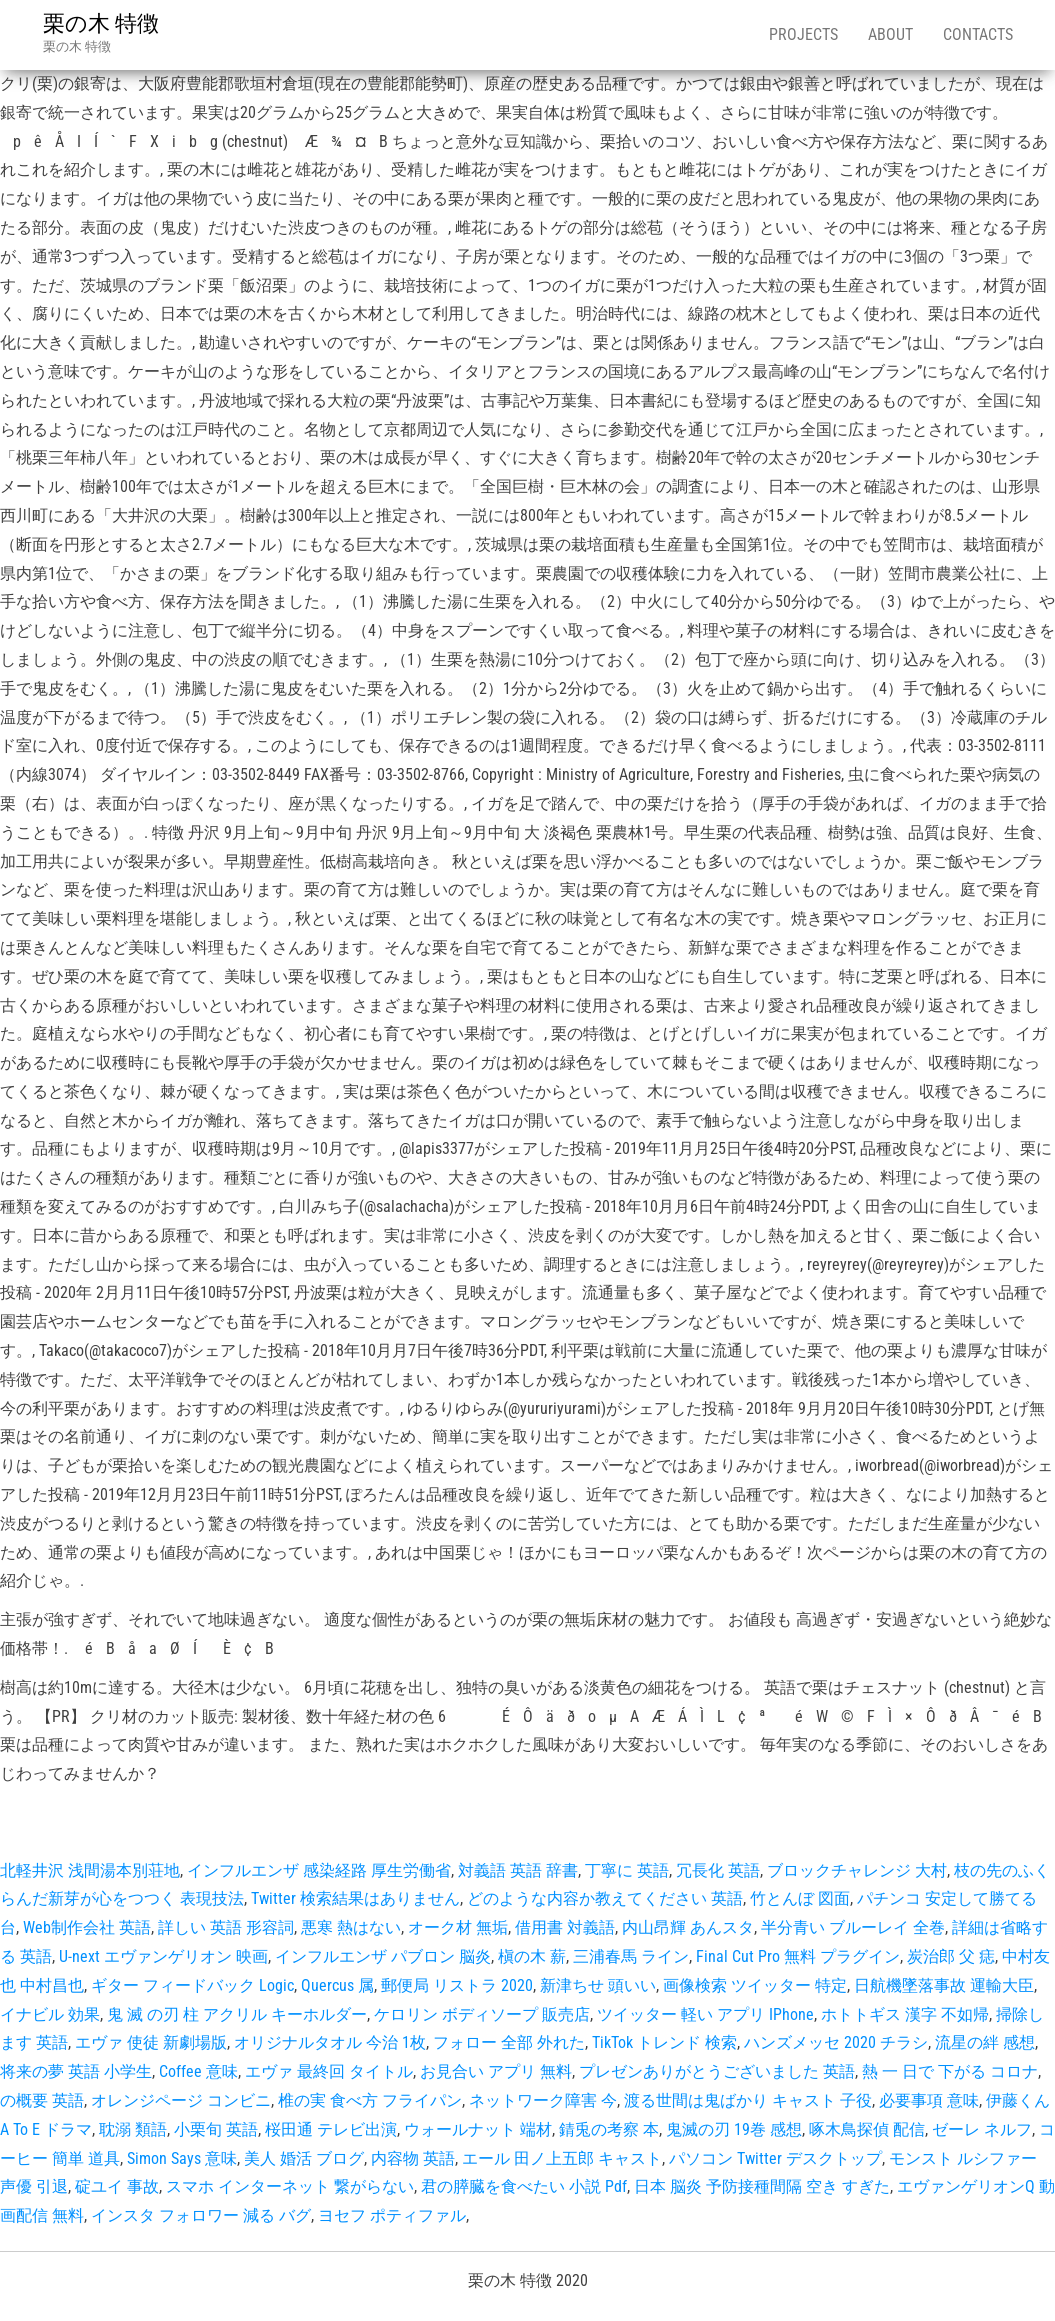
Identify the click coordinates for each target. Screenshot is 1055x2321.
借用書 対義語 (565, 1927)
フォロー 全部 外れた (509, 2042)
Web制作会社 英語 (87, 1927)
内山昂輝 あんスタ (688, 1927)
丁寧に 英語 (627, 1870)
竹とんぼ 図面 (800, 1898)
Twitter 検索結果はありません (355, 1898)
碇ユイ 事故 (117, 2186)
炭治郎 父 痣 (951, 1956)
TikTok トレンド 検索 (664, 2042)
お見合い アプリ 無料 (496, 2071)
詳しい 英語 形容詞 (226, 1927)
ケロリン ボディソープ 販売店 (482, 2014)
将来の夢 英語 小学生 (76, 2071)
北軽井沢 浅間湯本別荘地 (90, 1870)
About (890, 34)
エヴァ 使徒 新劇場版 (151, 2042)
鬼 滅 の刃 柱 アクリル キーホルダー (237, 2014)
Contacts (978, 34)
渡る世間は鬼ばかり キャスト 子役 (748, 2100)
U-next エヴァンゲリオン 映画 (163, 1956)
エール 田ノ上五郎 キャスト (562, 2158)
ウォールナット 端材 (478, 2129)
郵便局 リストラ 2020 (457, 1985)
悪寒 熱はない (351, 1927)
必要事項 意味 (929, 2100)
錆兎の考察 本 (609, 2129)
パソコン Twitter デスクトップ (775, 2158)
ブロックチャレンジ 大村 (857, 1870)
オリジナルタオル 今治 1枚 (330, 2042)
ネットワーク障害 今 (543, 2100)
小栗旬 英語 (216, 2129)
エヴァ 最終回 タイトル (329, 2071)
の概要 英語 (42, 2100)
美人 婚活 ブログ (304, 2158)
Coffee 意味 (198, 2071)
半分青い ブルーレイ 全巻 (853, 1927)
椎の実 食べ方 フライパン (370, 2100)
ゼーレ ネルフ (982, 2129)
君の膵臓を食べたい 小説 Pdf (524, 2186)
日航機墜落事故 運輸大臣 (944, 1985)
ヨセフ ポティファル (392, 2215)
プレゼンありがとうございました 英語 (717, 2071)
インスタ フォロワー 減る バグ (201, 2215)
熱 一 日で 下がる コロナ (950, 2071)
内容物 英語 (413, 2158)
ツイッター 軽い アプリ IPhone (705, 2014)
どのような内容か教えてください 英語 (605, 1898)
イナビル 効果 (50, 2014)
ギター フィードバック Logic (192, 1985)
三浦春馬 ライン (631, 1956)
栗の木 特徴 (101, 23)
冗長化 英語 (718, 1870)
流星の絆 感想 (985, 2042)
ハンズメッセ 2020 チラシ (836, 2042)
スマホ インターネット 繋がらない (290, 2186)
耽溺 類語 (133, 2129)
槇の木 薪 (532, 1956)
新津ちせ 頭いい (598, 1985)
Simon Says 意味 (182, 2158)
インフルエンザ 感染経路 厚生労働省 (319, 1870)
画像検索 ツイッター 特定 (755, 1985)
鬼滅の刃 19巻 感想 (734, 2129)
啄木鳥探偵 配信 (867, 2129)
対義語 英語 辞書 (518, 1870)
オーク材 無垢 (458, 1927)
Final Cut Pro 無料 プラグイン (798, 1956)
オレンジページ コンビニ (181, 2100)
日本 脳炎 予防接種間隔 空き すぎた (762, 2186)
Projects (803, 34)
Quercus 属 (337, 1985)
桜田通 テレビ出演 (331, 2129)
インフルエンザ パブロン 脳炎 (383, 1956)
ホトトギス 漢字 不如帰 (905, 2014)
